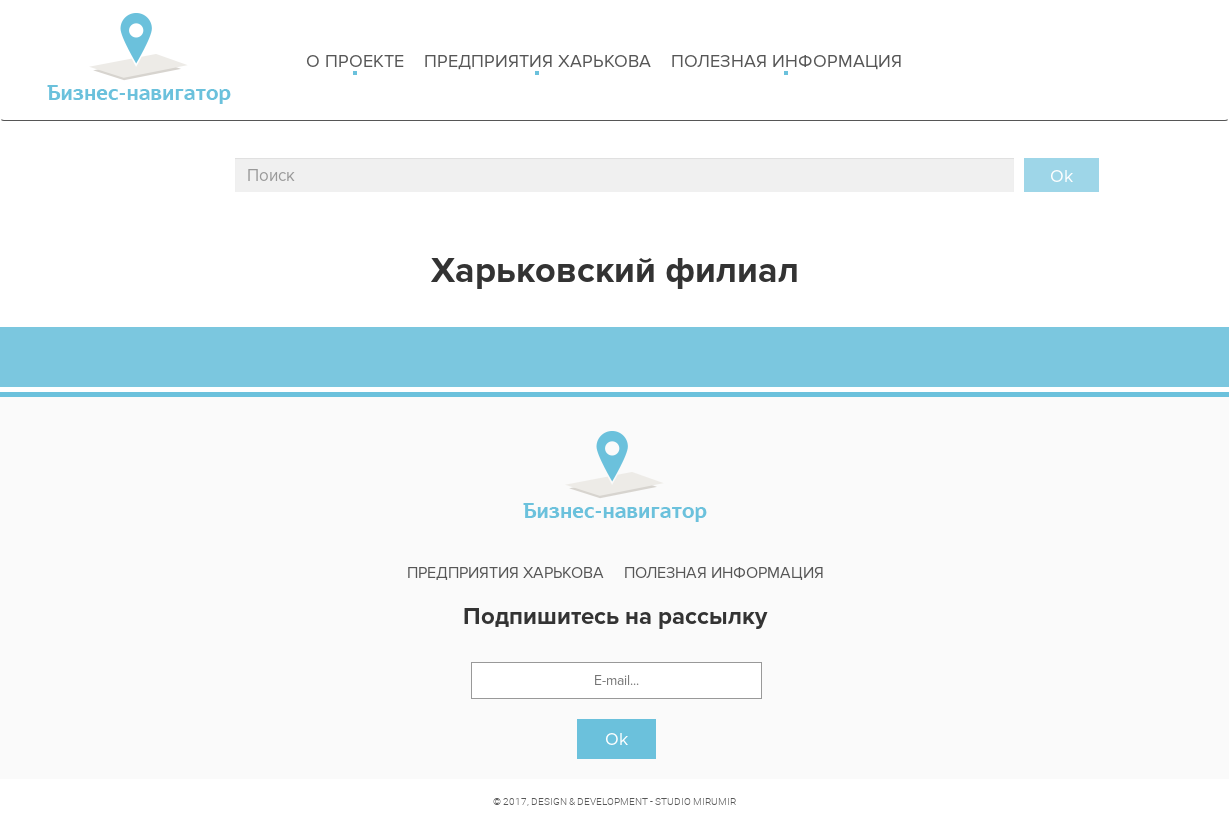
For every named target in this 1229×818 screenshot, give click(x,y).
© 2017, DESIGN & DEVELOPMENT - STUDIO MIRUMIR (614, 801)
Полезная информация (786, 62)
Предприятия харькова (537, 62)
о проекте (355, 62)
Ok (616, 739)
